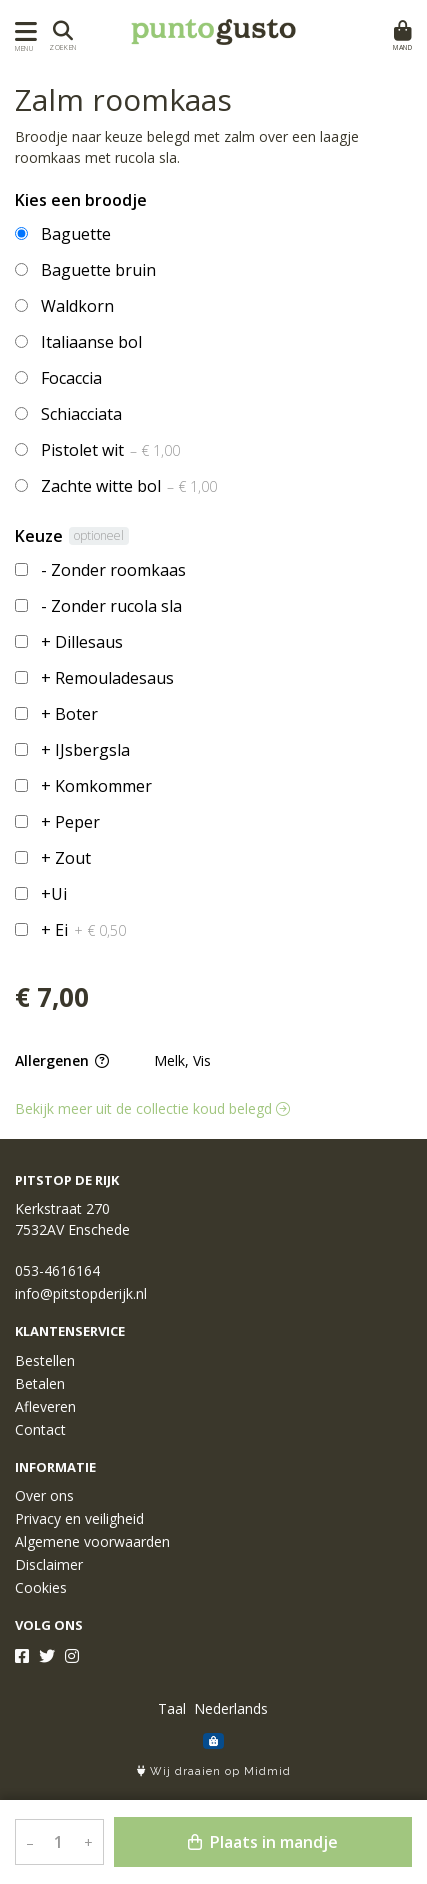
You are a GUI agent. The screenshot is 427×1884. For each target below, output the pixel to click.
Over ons (44, 1495)
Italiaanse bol (91, 342)
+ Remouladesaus (107, 678)
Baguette (76, 234)
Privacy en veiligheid (79, 1518)
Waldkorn (77, 306)
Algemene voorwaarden (92, 1541)
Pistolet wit (110, 450)
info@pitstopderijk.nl (81, 1293)
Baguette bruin (98, 270)
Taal (172, 1708)
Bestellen (45, 1360)
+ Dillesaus (82, 642)
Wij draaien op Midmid (214, 1771)
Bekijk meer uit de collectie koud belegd (152, 1108)
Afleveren (45, 1406)
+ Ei (83, 930)
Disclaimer (49, 1564)
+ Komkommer (96, 786)
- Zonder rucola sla (111, 606)
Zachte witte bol (129, 486)
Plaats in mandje (263, 1842)
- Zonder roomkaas (113, 570)
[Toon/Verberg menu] (22, 31)
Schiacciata (81, 414)
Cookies (41, 1587)
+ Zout (66, 858)
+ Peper (70, 822)
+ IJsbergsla (85, 750)
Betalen (40, 1383)
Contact (40, 1429)
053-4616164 (57, 1270)
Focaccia (71, 378)
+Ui (54, 894)
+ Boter (69, 714)
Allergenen (62, 1060)
